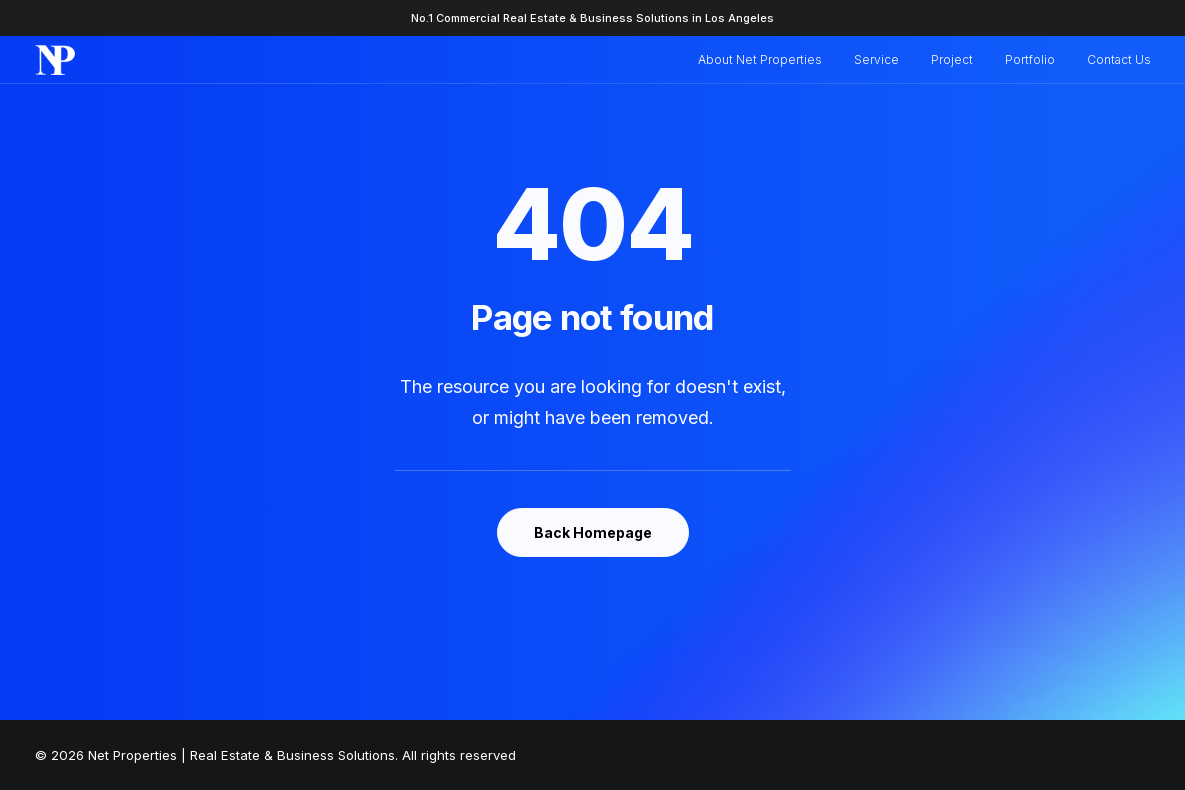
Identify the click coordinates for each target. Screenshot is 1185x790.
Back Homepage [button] (593, 532)
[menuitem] (767, 60)
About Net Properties (760, 59)
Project (952, 59)
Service (876, 59)
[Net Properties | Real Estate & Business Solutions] (55, 60)
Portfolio (1030, 59)
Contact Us (1119, 59)
